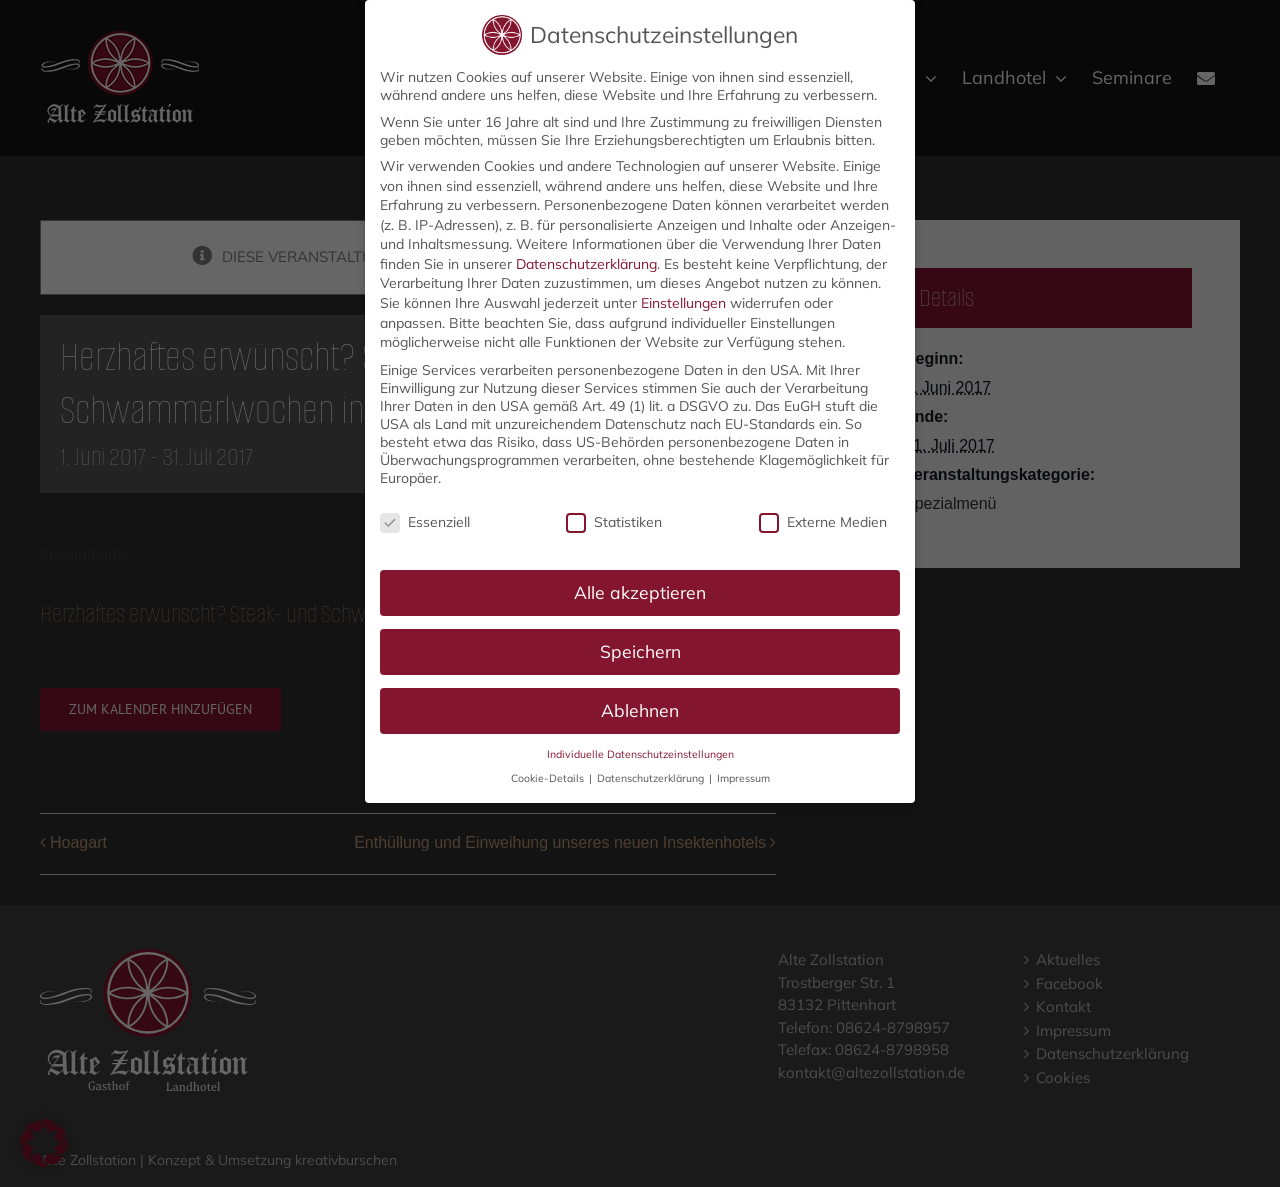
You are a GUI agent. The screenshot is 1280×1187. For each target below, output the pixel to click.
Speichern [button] (640, 645)
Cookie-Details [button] (549, 772)
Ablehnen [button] (640, 704)
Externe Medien (823, 516)
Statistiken (614, 516)
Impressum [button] (743, 772)
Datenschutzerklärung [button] (652, 772)
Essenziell (425, 516)
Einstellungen (683, 297)
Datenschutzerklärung (586, 258)
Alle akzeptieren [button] (640, 586)
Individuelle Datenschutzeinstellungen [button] (640, 748)
